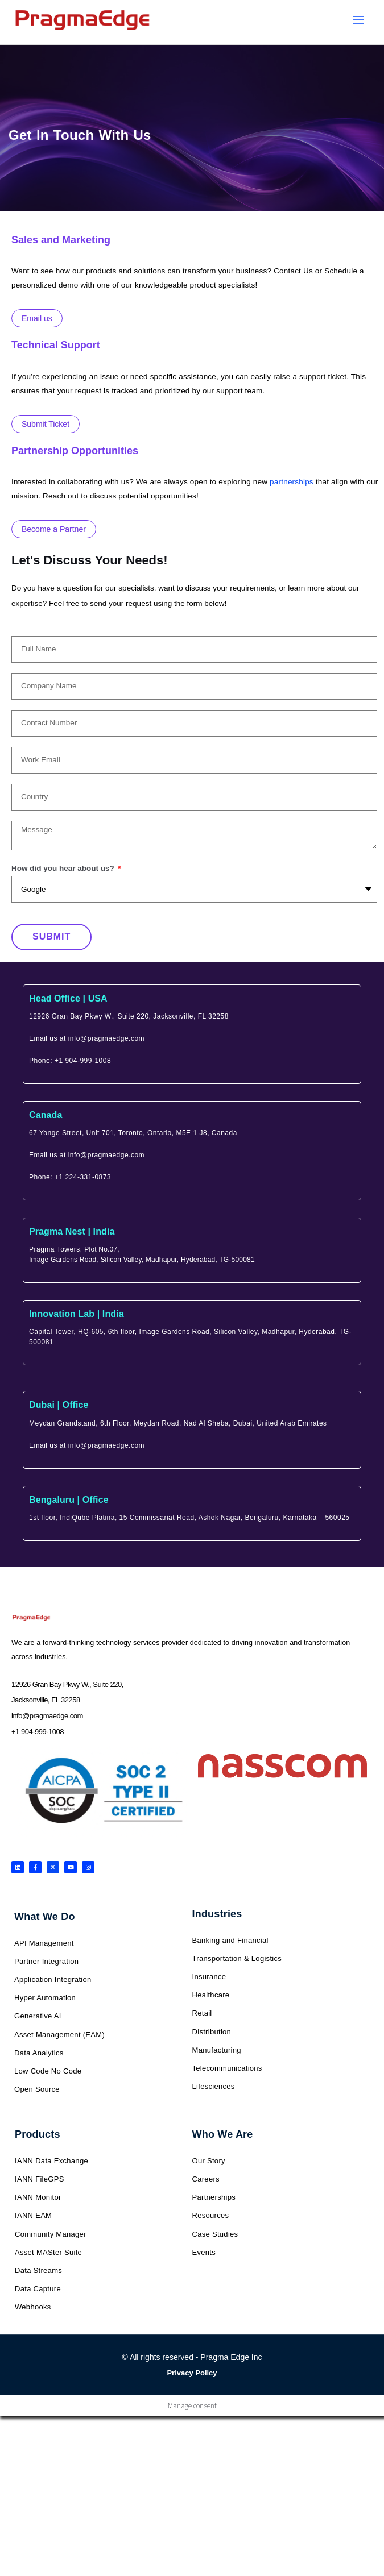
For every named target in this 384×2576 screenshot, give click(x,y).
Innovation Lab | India (76, 1314)
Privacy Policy (192, 2373)
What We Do (44, 1916)
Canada (45, 1115)
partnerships (291, 481)
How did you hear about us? (64, 868)
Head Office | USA (68, 998)
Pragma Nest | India (71, 1231)
